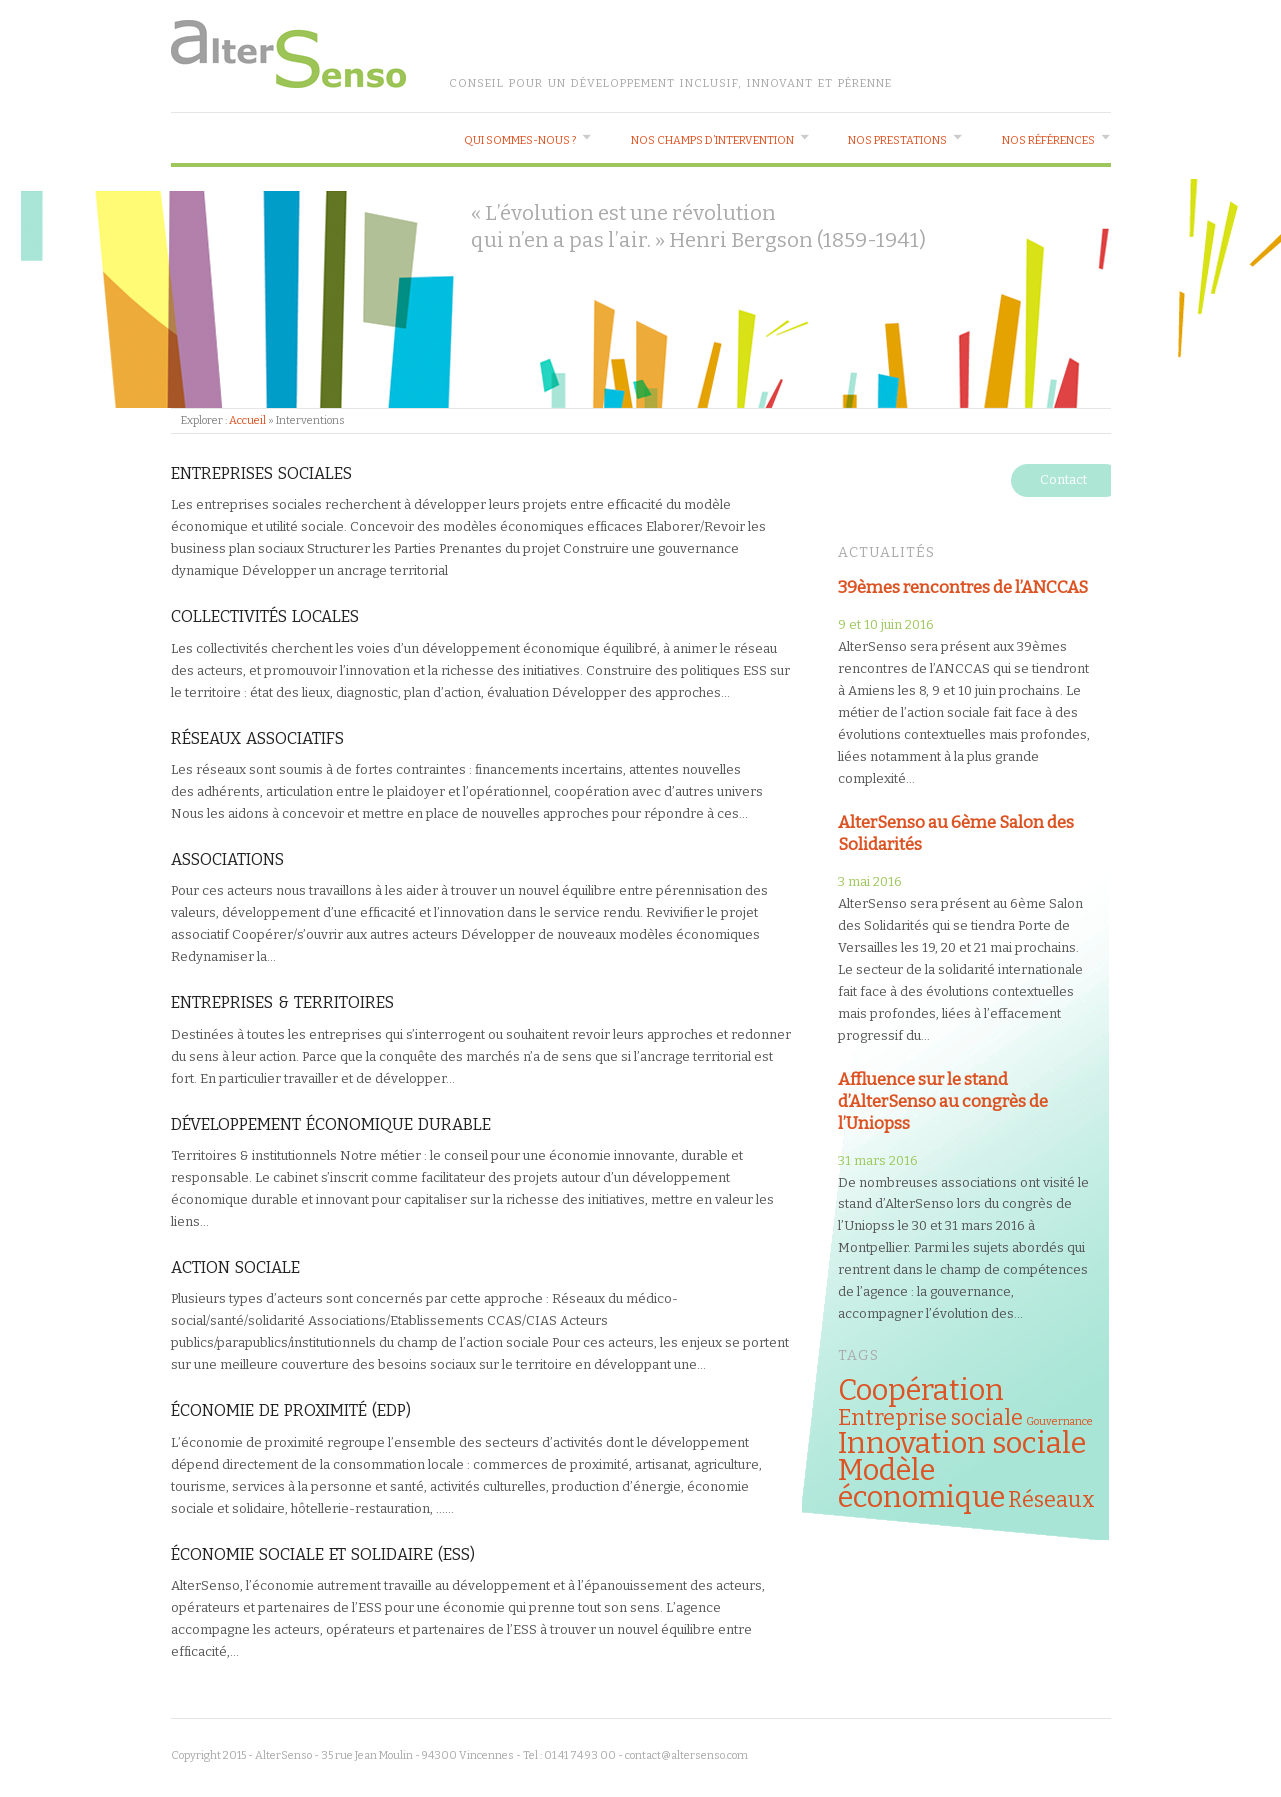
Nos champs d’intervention (712, 140)
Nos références (1048, 140)
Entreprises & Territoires (282, 1002)
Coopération (921, 1390)
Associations (227, 859)
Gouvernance (1059, 1421)
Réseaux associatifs (257, 738)
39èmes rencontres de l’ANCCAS (963, 587)
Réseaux (1051, 1500)
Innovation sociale (962, 1443)
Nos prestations (897, 140)
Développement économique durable (331, 1124)
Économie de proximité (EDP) (291, 1410)
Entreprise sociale (930, 1418)
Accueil (247, 420)
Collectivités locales (265, 616)
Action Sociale (235, 1267)
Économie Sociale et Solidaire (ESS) (323, 1554)
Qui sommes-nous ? (520, 140)
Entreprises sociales (261, 473)
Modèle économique (921, 1484)
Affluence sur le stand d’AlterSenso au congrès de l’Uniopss (943, 1101)
